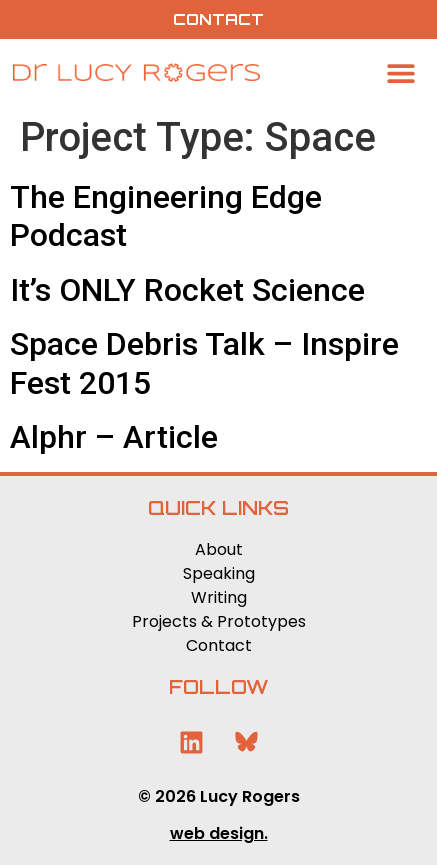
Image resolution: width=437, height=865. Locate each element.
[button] (401, 72)
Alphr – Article (114, 437)
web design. (219, 833)
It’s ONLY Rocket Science (187, 290)
